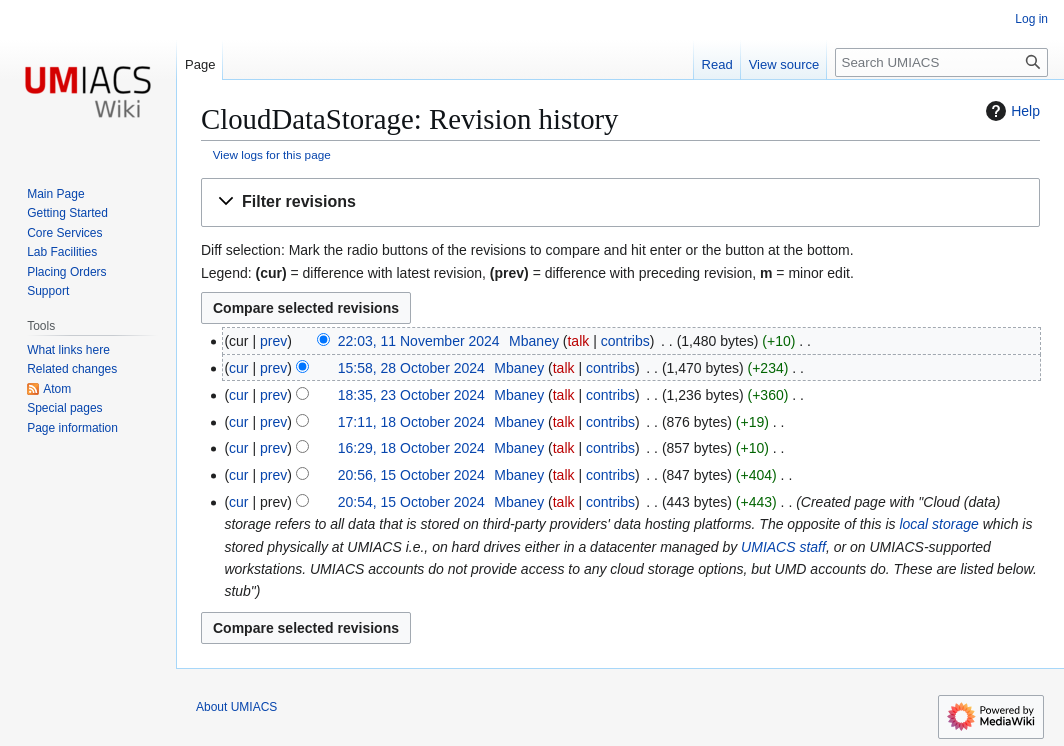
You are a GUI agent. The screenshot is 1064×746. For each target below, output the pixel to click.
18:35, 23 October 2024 (411, 395)
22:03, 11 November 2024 (419, 341)
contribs (625, 341)
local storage (938, 524)
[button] (620, 202)
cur (238, 368)
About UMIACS (236, 707)
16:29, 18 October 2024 (411, 448)
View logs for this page (272, 154)
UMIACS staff (783, 547)
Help (1010, 111)
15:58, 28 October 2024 (411, 368)
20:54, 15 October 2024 (411, 502)
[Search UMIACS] (941, 62)
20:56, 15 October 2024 (411, 475)
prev (273, 341)
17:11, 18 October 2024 (411, 422)
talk (578, 341)
